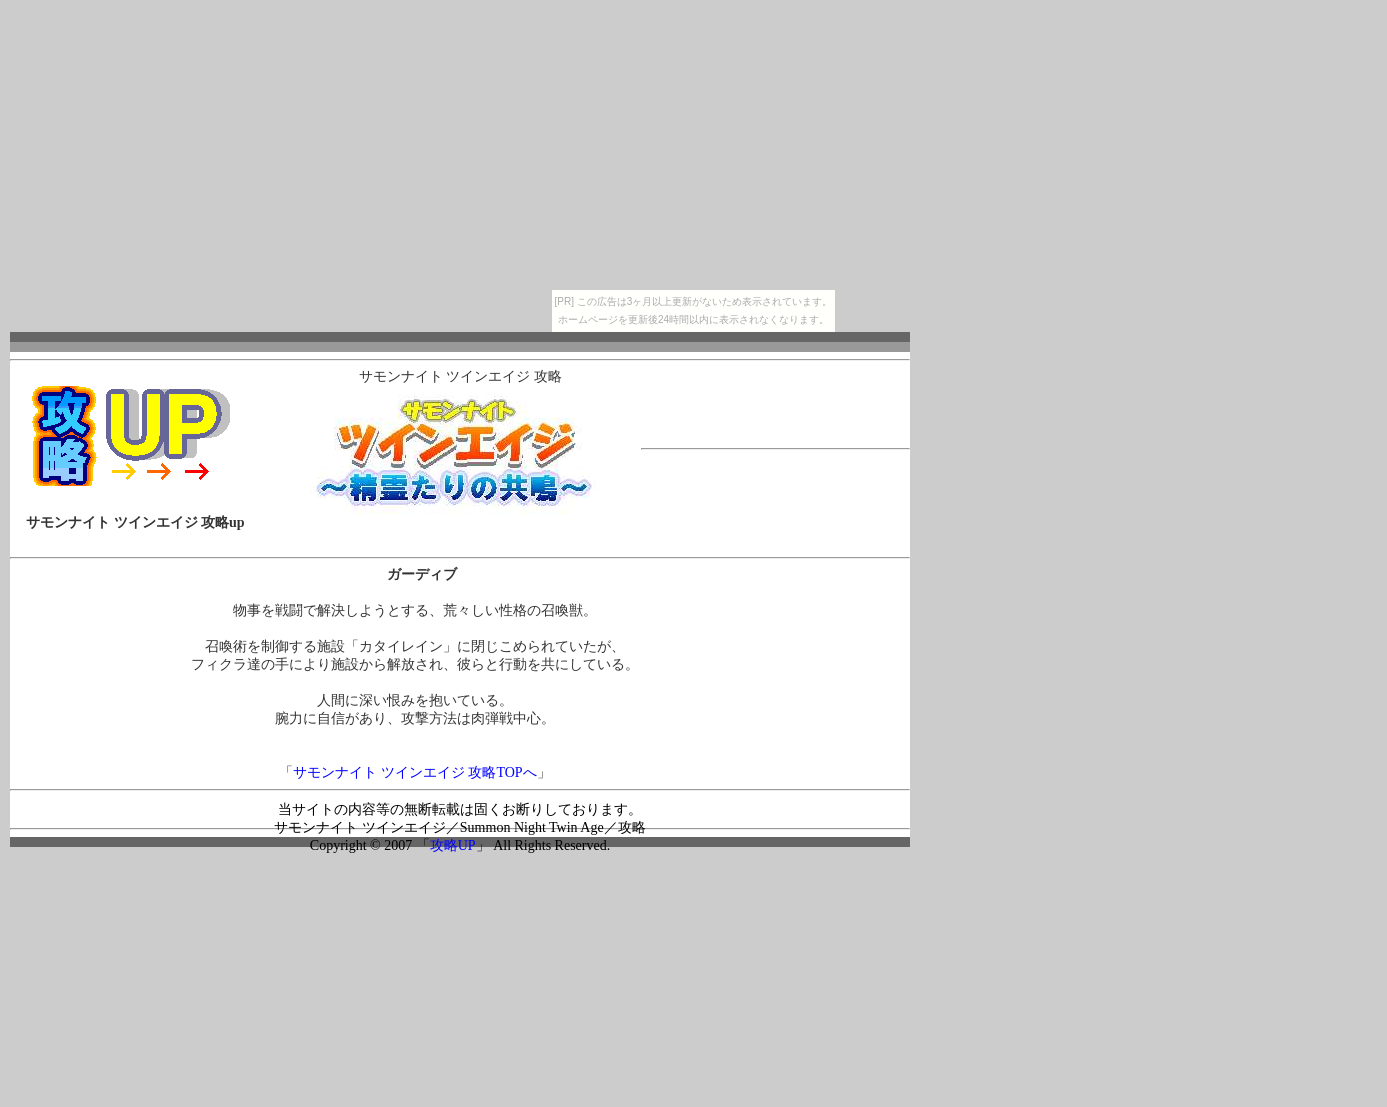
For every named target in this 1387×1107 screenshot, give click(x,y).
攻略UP (453, 845)
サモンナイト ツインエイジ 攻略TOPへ (414, 772)
